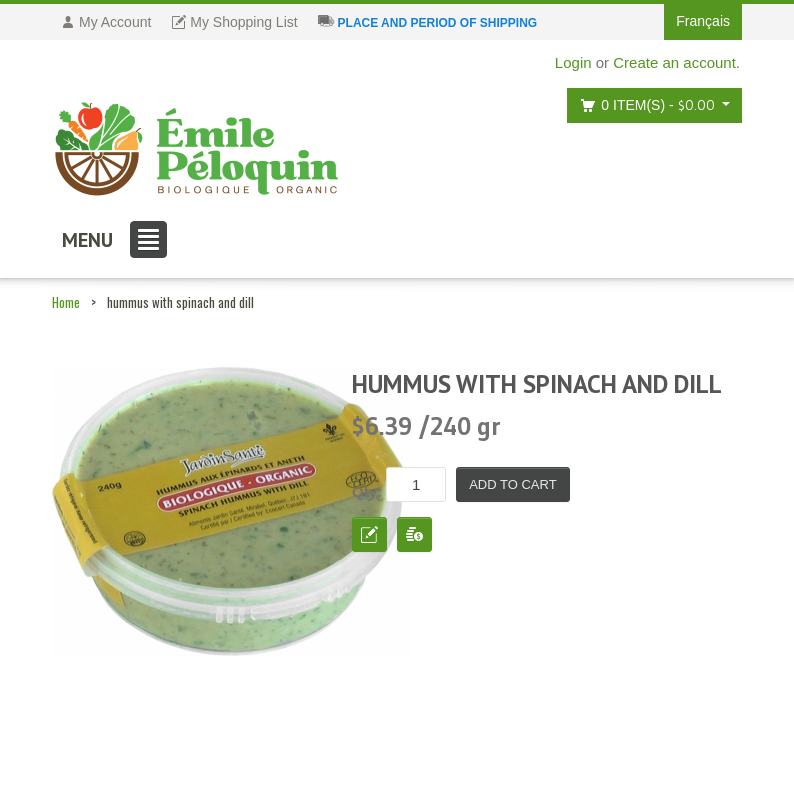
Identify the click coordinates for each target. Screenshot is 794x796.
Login (573, 62)
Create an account (674, 62)
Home (66, 302)
